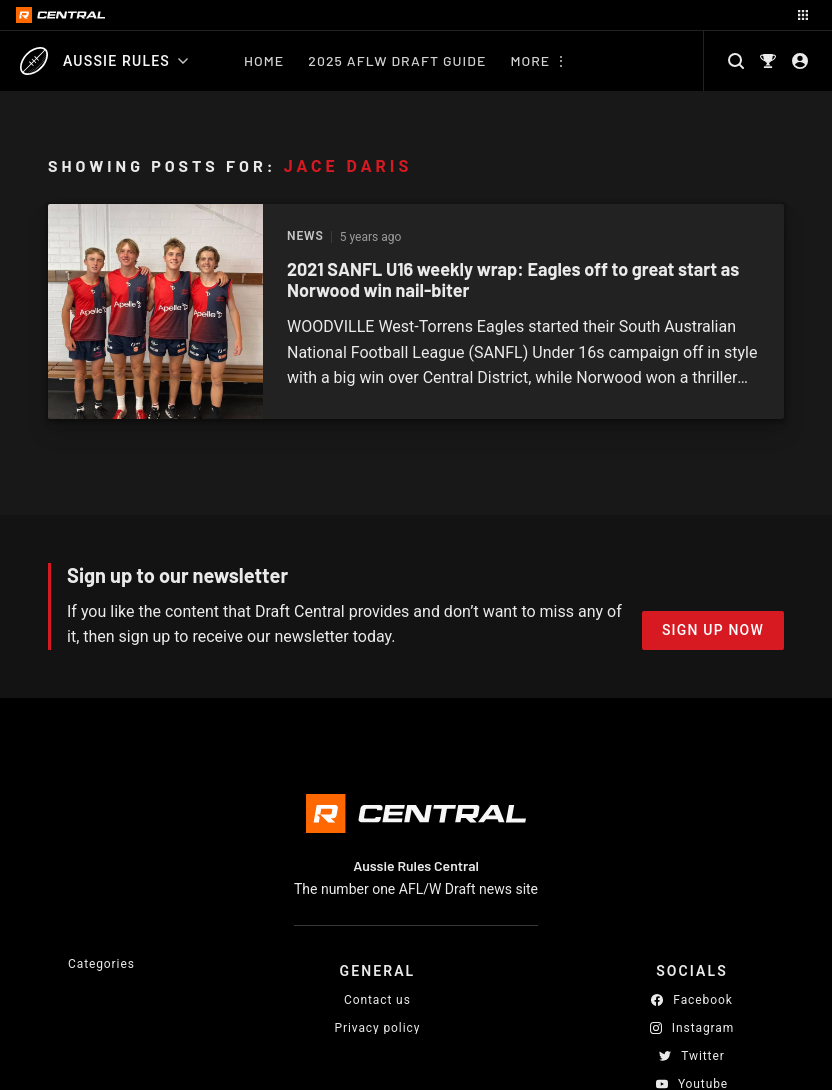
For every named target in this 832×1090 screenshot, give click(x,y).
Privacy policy (378, 1027)
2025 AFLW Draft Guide (397, 60)
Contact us (377, 1000)
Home (264, 60)
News (305, 236)
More (530, 60)
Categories (101, 964)
